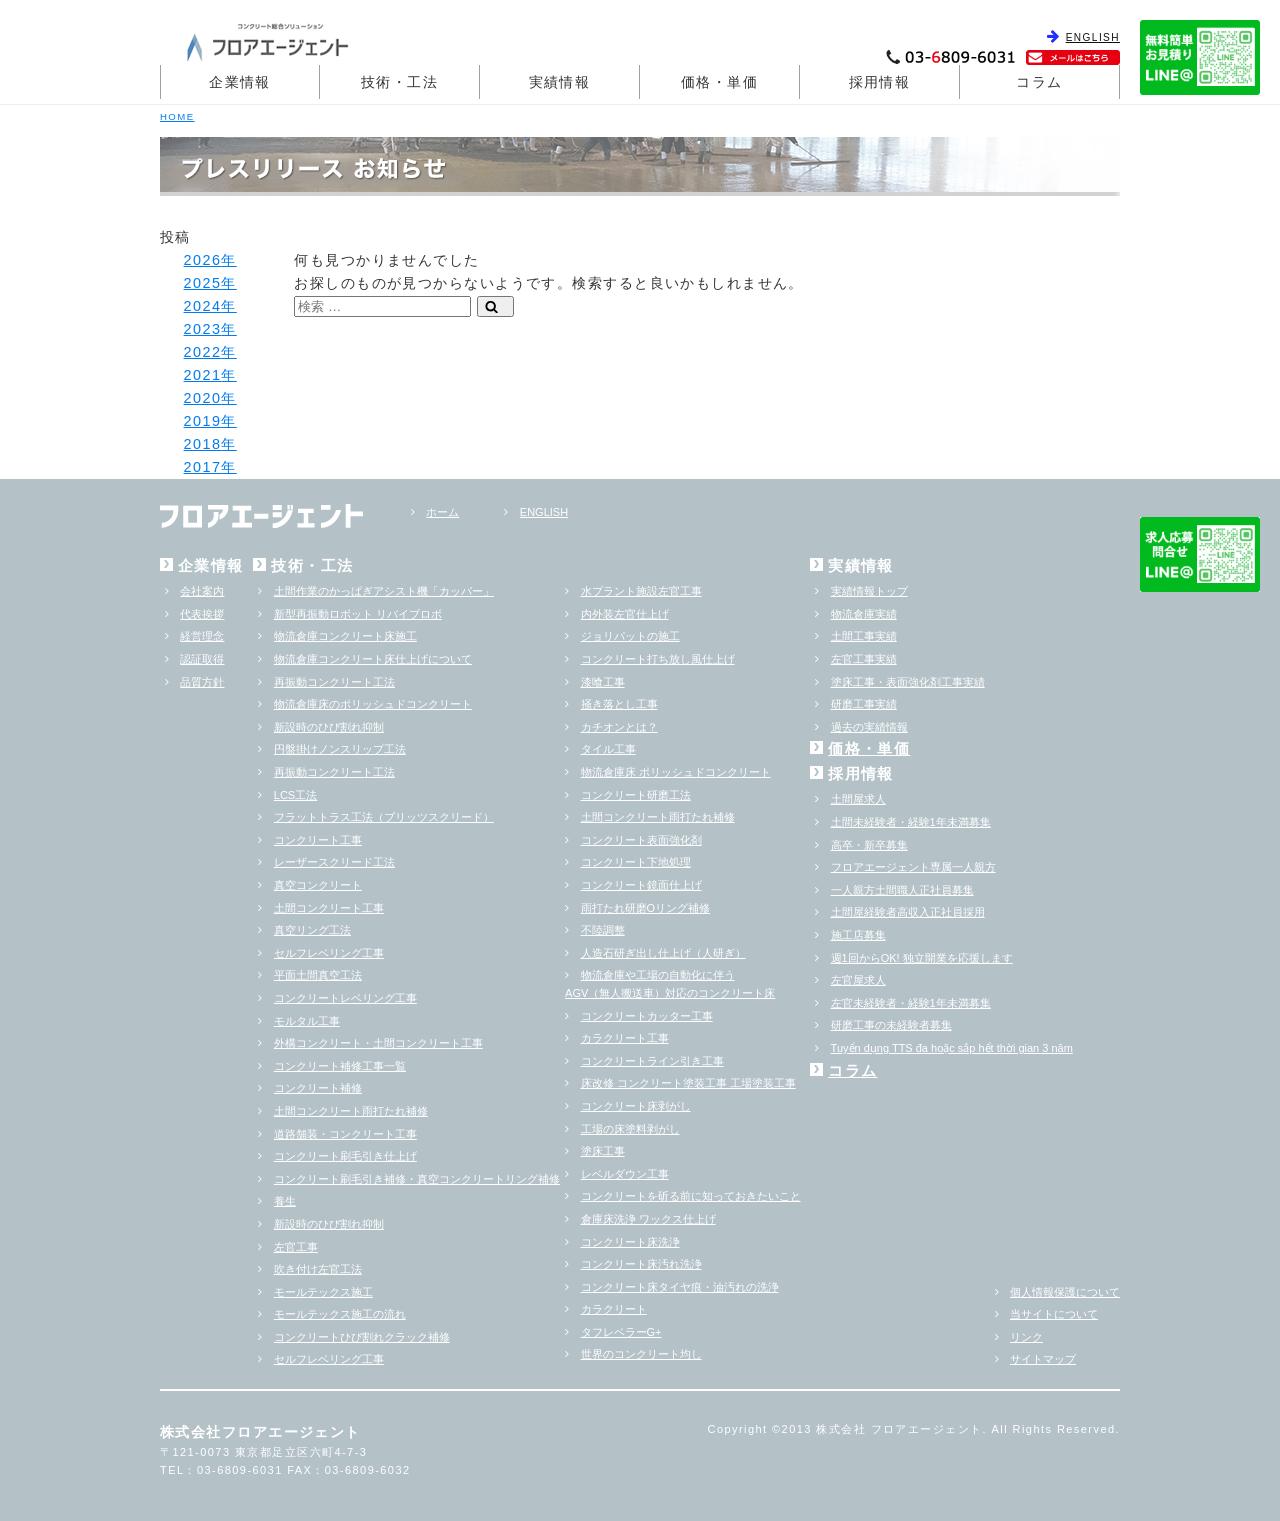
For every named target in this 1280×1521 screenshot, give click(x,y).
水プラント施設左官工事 (641, 591)
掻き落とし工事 (619, 704)
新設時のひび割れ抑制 (329, 727)
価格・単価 (719, 82)
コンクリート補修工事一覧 (340, 1066)
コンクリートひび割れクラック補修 (362, 1337)
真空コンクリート (318, 885)
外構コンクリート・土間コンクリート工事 (378, 1043)
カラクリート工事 (625, 1038)
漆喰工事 (603, 682)
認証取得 (202, 659)
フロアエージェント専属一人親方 (913, 867)
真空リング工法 (312, 930)
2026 (203, 260)
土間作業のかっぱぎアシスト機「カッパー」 (384, 591)
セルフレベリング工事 (329, 953)
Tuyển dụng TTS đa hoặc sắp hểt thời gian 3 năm (952, 1048)
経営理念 (202, 636)
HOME (177, 116)
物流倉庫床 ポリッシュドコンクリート (676, 772)
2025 (203, 283)
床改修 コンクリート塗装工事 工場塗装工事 (688, 1083)
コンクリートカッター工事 (647, 1016)
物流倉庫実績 (864, 614)
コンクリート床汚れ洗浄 (641, 1264)
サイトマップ (1043, 1359)
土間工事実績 (864, 636)
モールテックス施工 (323, 1292)
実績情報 (560, 82)
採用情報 (880, 82)
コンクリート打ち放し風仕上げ (658, 659)
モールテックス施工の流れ (340, 1314)
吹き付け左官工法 (318, 1269)
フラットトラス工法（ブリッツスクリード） (384, 817)
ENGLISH (1093, 37)
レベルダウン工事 (625, 1174)
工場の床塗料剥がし (630, 1129)
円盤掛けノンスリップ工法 (340, 749)
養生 (285, 1201)
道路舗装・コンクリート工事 (345, 1134)
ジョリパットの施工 (630, 636)
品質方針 (202, 682)
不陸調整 (603, 930)
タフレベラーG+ (621, 1332)
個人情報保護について (1065, 1292)
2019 (203, 421)
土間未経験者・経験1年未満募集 (911, 822)
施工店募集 (858, 935)
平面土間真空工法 (318, 975)
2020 (203, 398)
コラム (1039, 82)
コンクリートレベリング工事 (345, 998)
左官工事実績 (864, 659)
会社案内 (202, 591)
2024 (203, 306)
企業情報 (240, 82)
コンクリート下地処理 (636, 862)
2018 (203, 444)
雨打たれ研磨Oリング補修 (646, 908)
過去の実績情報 (869, 727)
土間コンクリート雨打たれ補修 (351, 1111)
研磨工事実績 (864, 704)
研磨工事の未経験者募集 (891, 1025)
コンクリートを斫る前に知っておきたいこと (691, 1196)
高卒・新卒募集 (869, 845)
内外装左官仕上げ (625, 614)
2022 (203, 352)
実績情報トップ (869, 591)
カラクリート (614, 1309)
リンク (1026, 1337)
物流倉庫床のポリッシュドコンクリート (373, 704)
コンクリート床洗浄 (630, 1242)
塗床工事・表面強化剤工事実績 (908, 682)
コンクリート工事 (318, 840)
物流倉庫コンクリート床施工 (345, 636)
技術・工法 (399, 82)
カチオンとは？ (619, 727)
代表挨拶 (202, 614)
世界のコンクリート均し (641, 1354)
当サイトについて (1054, 1314)
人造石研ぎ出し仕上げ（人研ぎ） (663, 953)
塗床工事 (603, 1151)
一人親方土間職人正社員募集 (902, 890)
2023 (203, 329)
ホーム (442, 512)
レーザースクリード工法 (334, 862)
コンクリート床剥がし (636, 1106)
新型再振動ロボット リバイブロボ (358, 614)
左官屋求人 (858, 980)
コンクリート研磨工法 (636, 795)
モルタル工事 (307, 1021)
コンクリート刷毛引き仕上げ (345, 1156)
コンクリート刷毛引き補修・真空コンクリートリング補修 (417, 1179)
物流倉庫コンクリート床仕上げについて (373, 659)
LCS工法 (295, 795)
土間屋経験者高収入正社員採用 (908, 912)
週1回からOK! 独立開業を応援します (922, 958)
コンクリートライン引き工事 (652, 1061)
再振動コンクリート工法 (334, 682)
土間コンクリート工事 (329, 908)
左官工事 (296, 1247)
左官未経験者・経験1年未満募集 (911, 1003)
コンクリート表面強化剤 (641, 840)
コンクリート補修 (318, 1088)
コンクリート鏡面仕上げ (641, 885)
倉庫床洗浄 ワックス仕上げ (648, 1219)
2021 (203, 375)
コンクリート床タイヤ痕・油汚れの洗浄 (680, 1287)
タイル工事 (608, 749)
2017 (203, 467)
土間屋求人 (858, 799)
